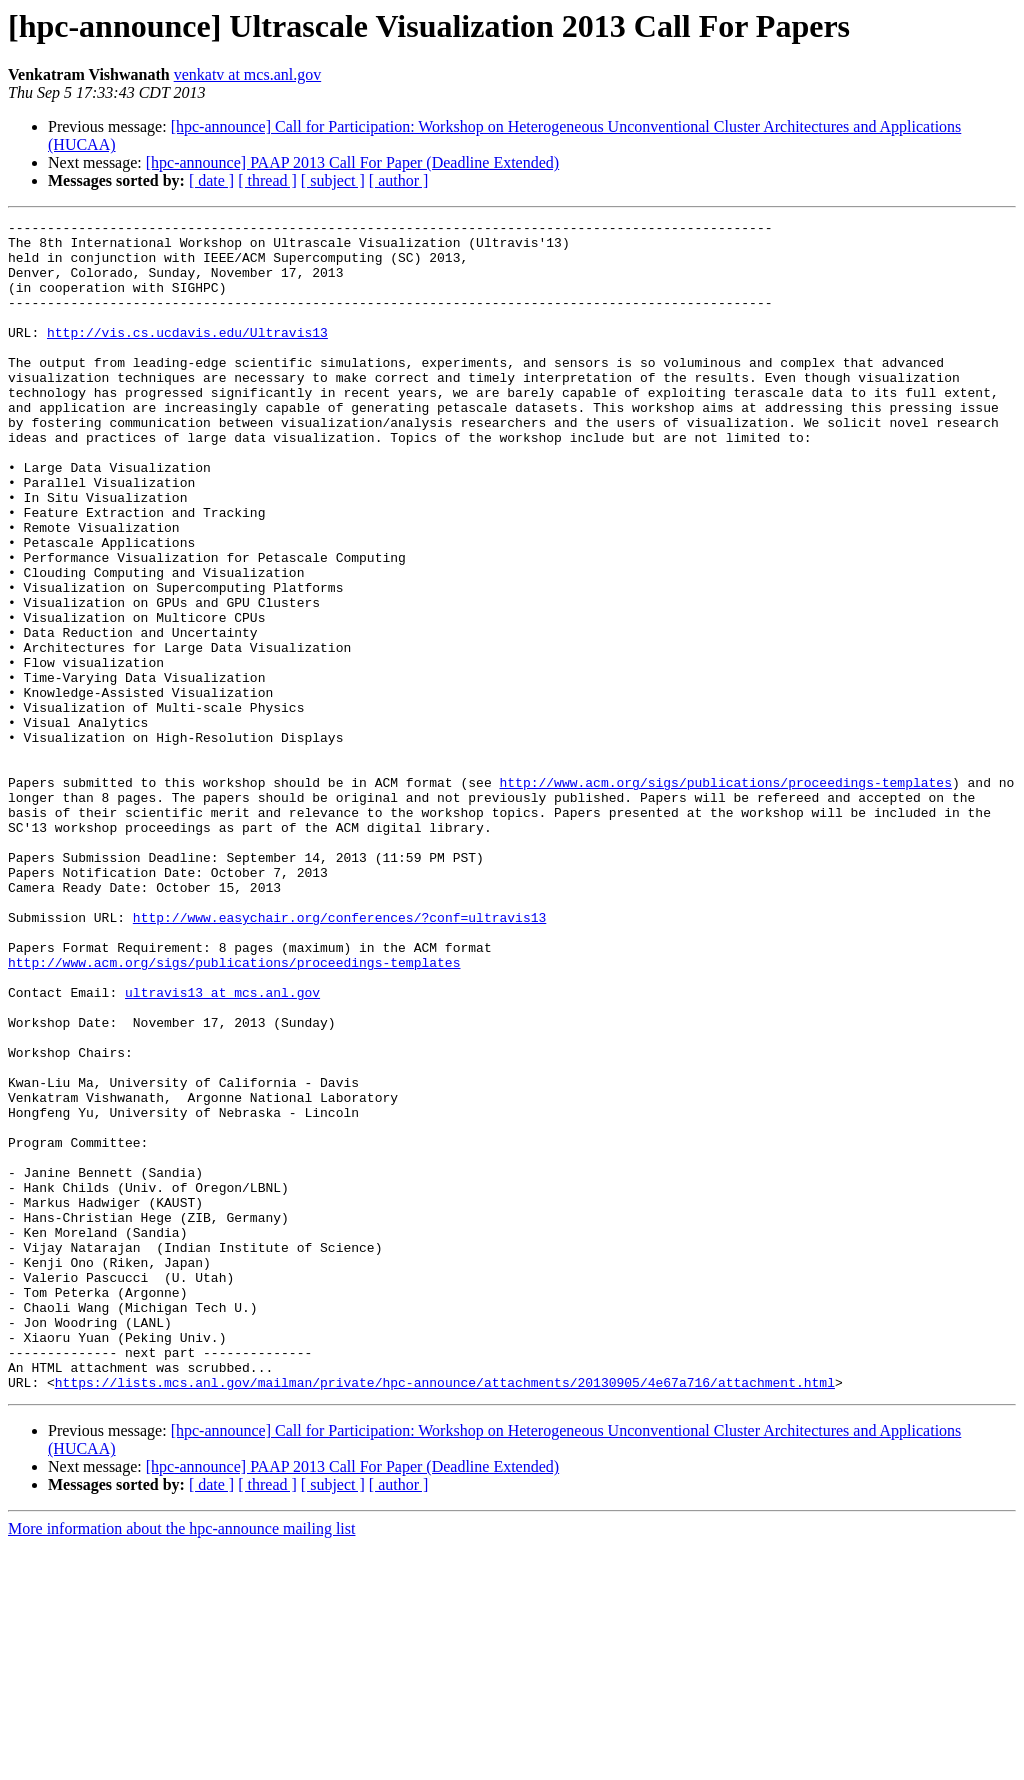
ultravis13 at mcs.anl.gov (222, 1148)
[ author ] (399, 180)
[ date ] (211, 180)
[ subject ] (333, 180)
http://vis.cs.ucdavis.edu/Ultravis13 (187, 356)
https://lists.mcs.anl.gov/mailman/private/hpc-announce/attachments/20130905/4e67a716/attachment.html (445, 1616)
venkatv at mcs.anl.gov (248, 74)
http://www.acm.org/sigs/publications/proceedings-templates (725, 896)
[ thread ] (267, 180)
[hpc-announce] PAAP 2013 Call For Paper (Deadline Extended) (352, 162)
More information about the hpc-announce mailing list (181, 1762)
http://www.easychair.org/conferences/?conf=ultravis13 (339, 1058)
